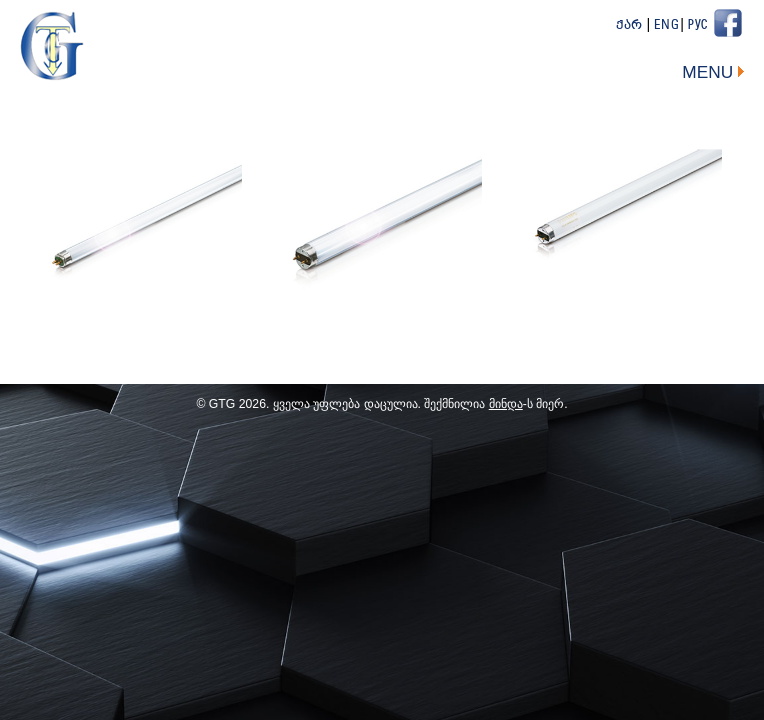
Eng (667, 25)
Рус (698, 25)
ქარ (629, 25)
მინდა (506, 404)
